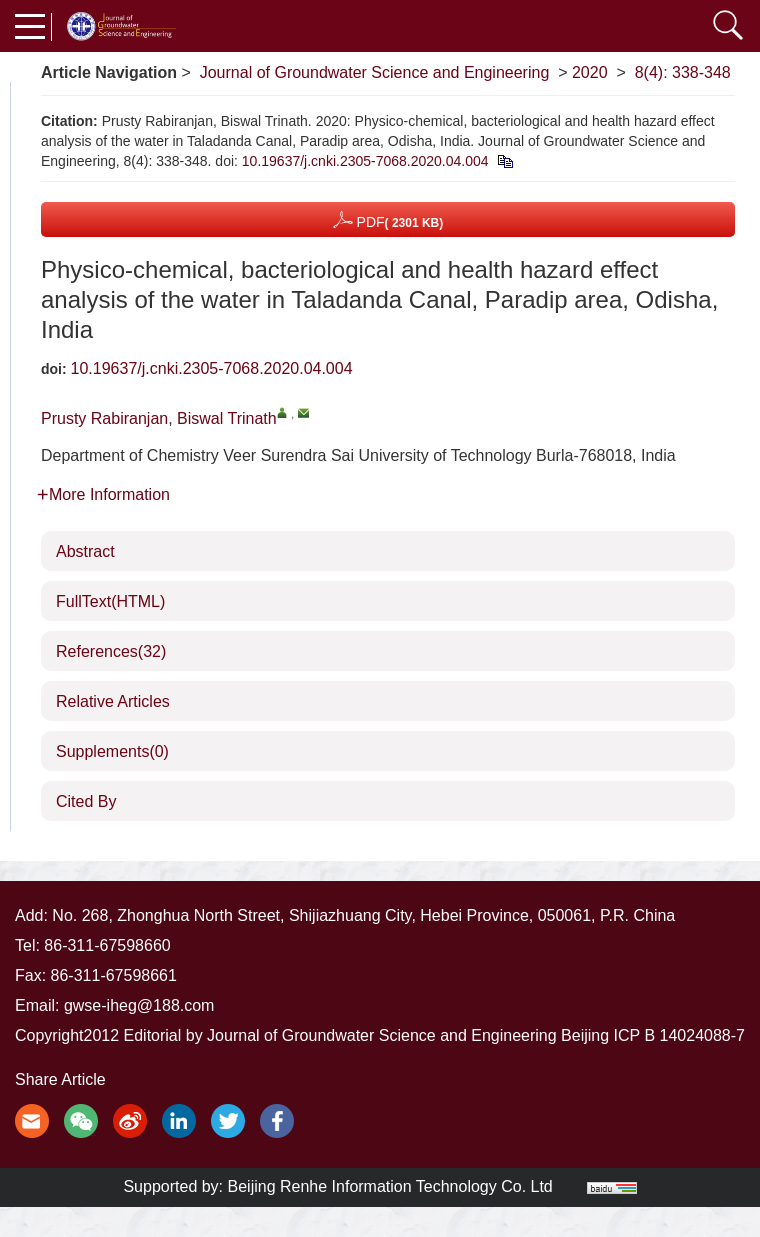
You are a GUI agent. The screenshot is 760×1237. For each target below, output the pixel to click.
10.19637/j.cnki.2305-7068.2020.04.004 (365, 161)
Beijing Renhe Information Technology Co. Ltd (390, 1186)
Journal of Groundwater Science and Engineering (375, 72)
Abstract (85, 551)
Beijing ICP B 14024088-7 (653, 1035)
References (111, 651)
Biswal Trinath (227, 418)
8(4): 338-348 (683, 72)
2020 (590, 72)
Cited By (86, 801)
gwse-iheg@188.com (139, 1005)
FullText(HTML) (110, 601)
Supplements (112, 751)
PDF (388, 219)
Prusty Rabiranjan (104, 418)
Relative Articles (113, 701)
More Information (103, 494)
